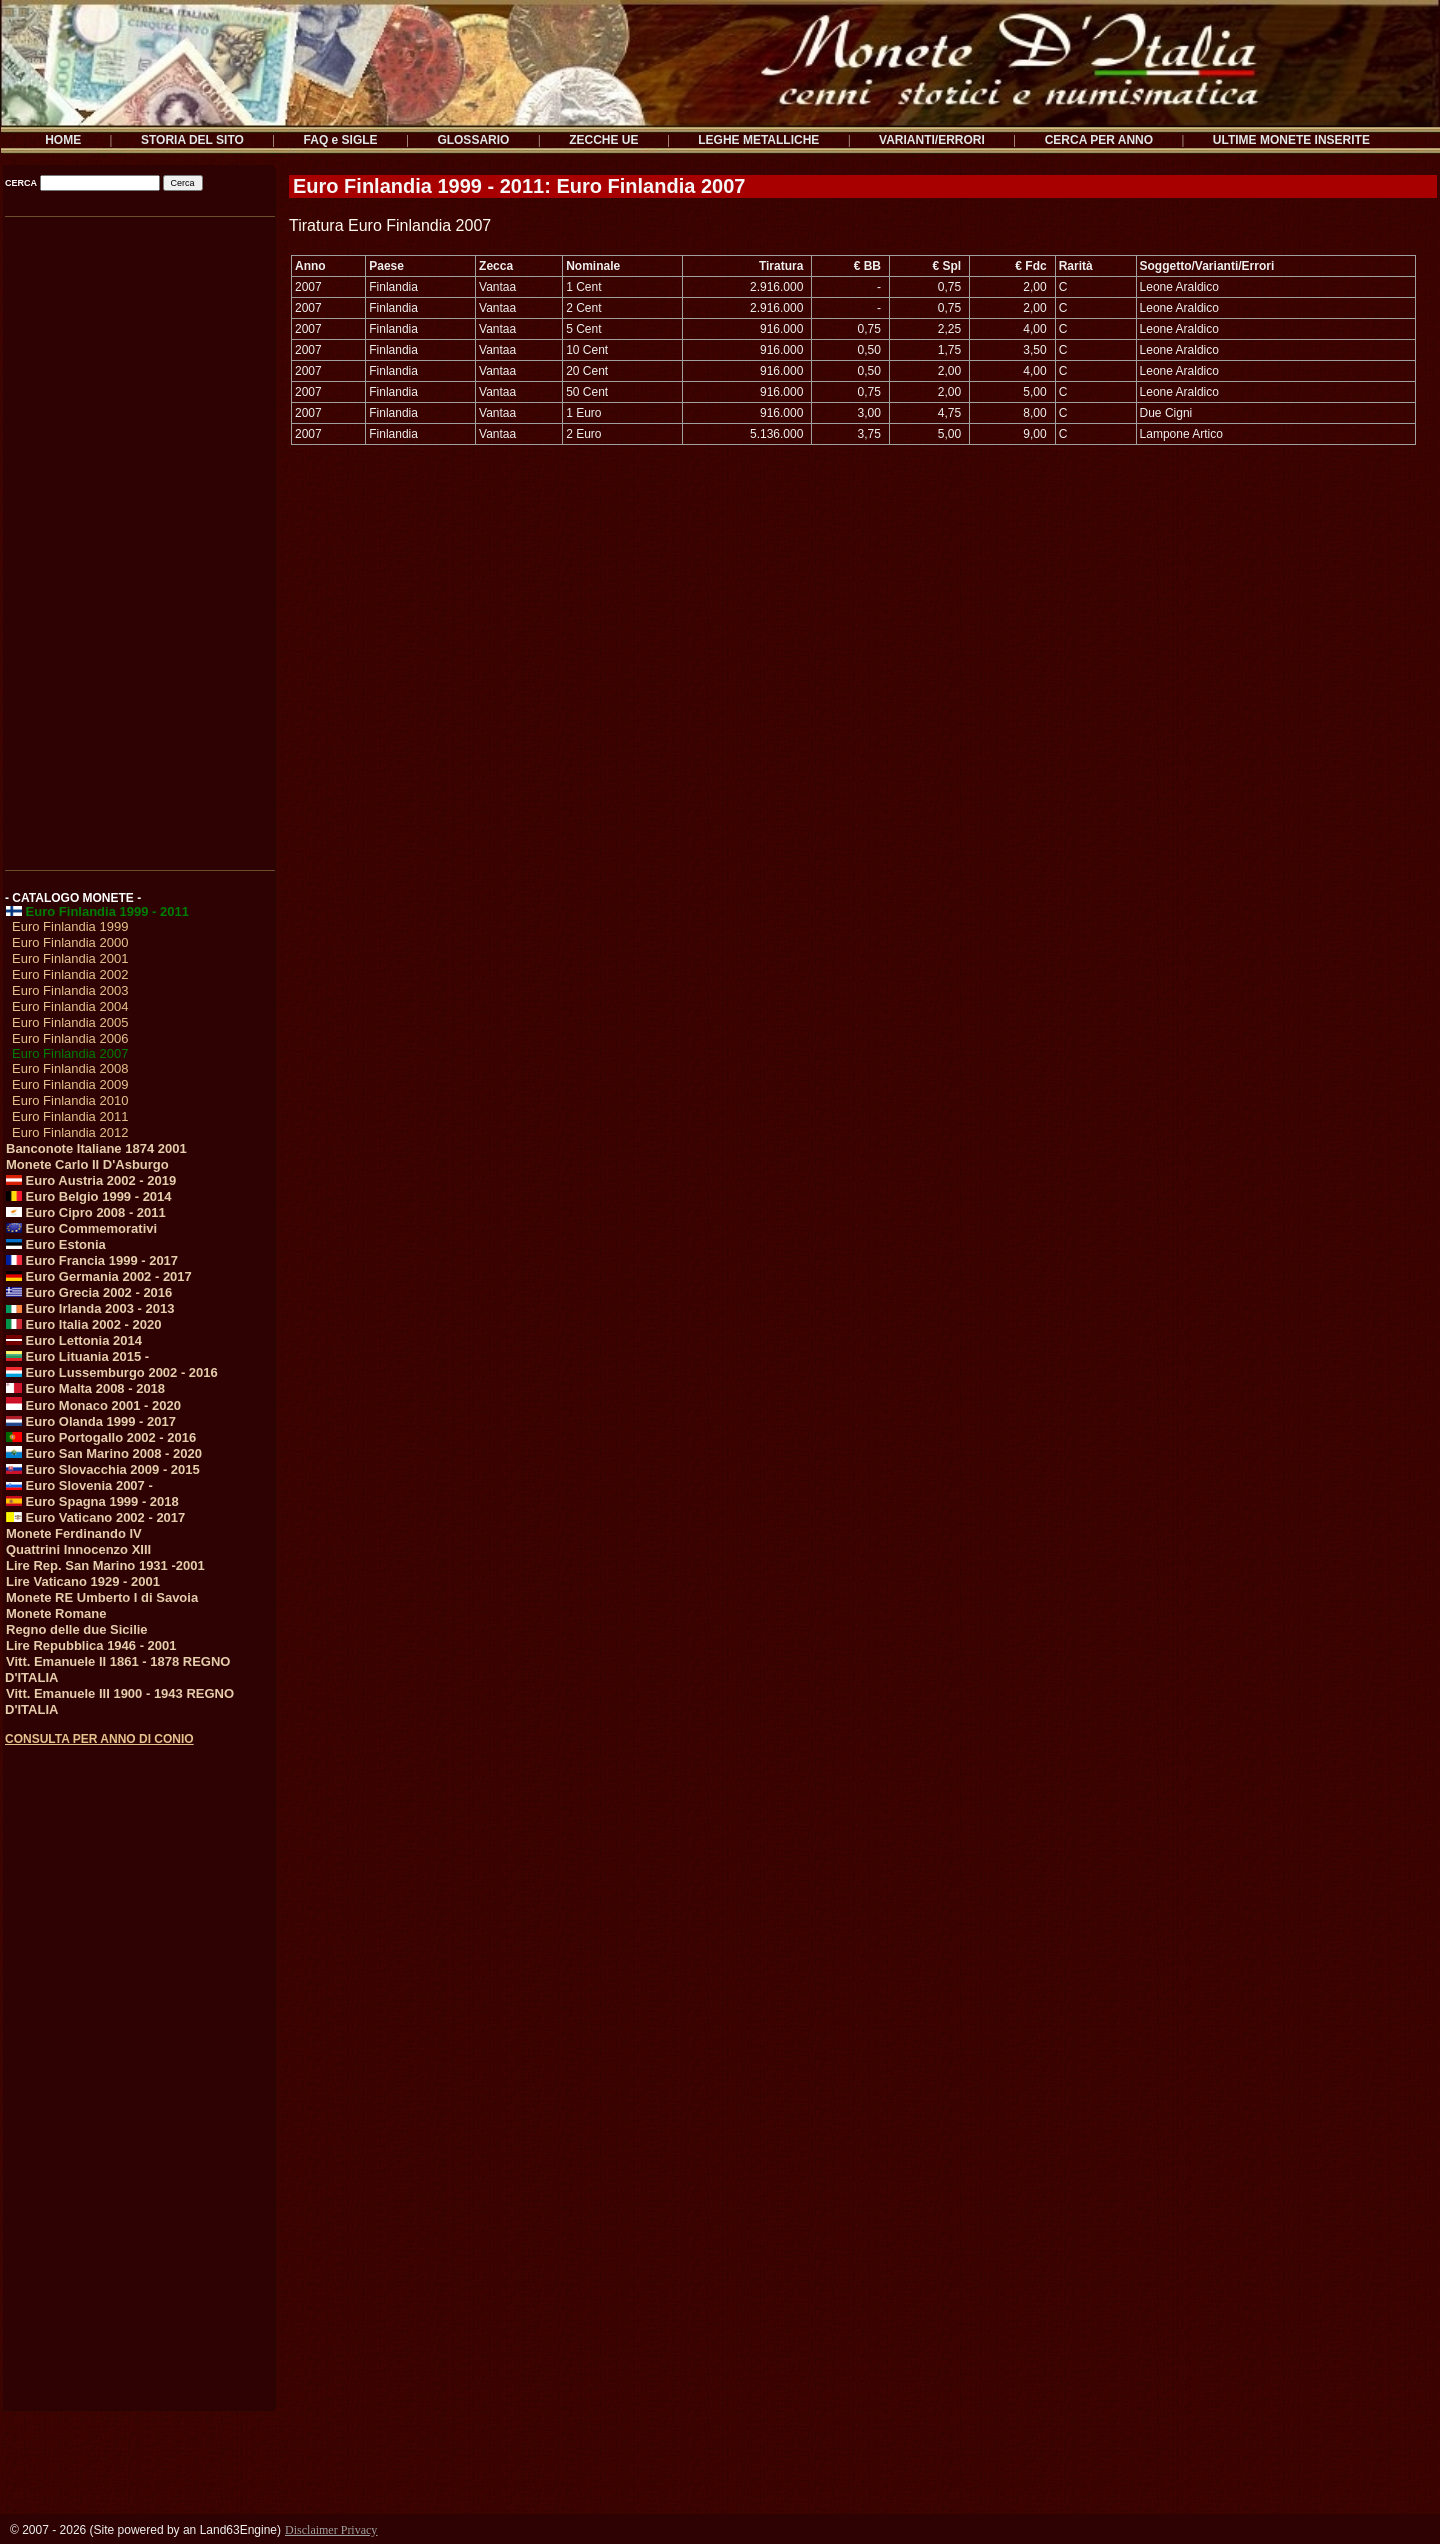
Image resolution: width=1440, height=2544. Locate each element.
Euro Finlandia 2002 (70, 974)
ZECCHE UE (603, 140)
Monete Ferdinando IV (74, 1533)
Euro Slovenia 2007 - (79, 1485)
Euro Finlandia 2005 (70, 1022)
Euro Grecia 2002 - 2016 (89, 1292)
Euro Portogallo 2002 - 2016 (101, 1437)
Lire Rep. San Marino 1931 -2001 (105, 1565)
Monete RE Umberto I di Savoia (102, 1597)
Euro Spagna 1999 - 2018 (92, 1501)
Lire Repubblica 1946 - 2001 (91, 1645)
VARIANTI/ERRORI (932, 140)
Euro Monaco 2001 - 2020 (93, 1405)
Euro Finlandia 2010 (70, 1100)
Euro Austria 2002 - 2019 (91, 1180)
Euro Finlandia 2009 (70, 1084)
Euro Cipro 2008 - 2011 (86, 1212)
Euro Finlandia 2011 (70, 1116)
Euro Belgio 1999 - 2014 (89, 1196)
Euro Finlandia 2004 (70, 1006)
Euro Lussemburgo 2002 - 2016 (112, 1372)
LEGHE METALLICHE (758, 140)
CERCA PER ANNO (1099, 140)
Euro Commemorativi (81, 1228)
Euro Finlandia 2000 (70, 942)
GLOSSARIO (473, 140)
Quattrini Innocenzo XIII (78, 1549)
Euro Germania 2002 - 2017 (99, 1276)
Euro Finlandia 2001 (70, 958)
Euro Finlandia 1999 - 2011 (97, 911)
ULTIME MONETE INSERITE (1291, 140)
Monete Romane (56, 1613)
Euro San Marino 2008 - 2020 (104, 1453)
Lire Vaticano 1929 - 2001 (83, 1581)
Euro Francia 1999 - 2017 (92, 1260)
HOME (63, 140)
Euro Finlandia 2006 (70, 1038)
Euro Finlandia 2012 (70, 1132)
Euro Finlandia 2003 (70, 990)
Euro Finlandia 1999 (70, 926)
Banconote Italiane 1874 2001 (96, 1148)
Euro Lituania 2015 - (77, 1356)
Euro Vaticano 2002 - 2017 (95, 1517)
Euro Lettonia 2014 (74, 1340)
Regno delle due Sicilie (77, 1629)
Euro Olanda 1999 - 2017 (91, 1421)
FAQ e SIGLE (341, 140)
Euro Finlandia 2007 (70, 1053)
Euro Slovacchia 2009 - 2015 (103, 1469)
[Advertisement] (138, 537)
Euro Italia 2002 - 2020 (83, 1324)
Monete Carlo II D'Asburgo (87, 1164)
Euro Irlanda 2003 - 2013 (90, 1308)
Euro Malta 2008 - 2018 (85, 1388)
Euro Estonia (56, 1244)
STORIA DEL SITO (192, 140)
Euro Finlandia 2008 (70, 1068)
